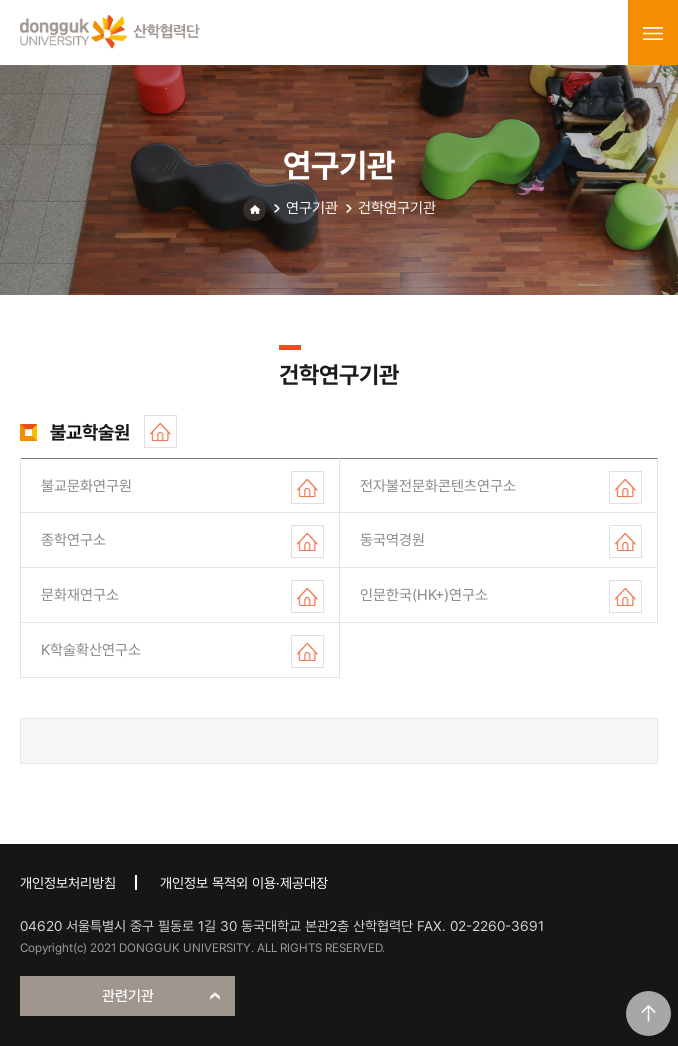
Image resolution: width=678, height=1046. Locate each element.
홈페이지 (160, 431)
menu (653, 33)
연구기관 (312, 208)
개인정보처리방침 (68, 883)
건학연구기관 (397, 208)
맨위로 (648, 1013)
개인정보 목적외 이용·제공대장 (244, 883)
